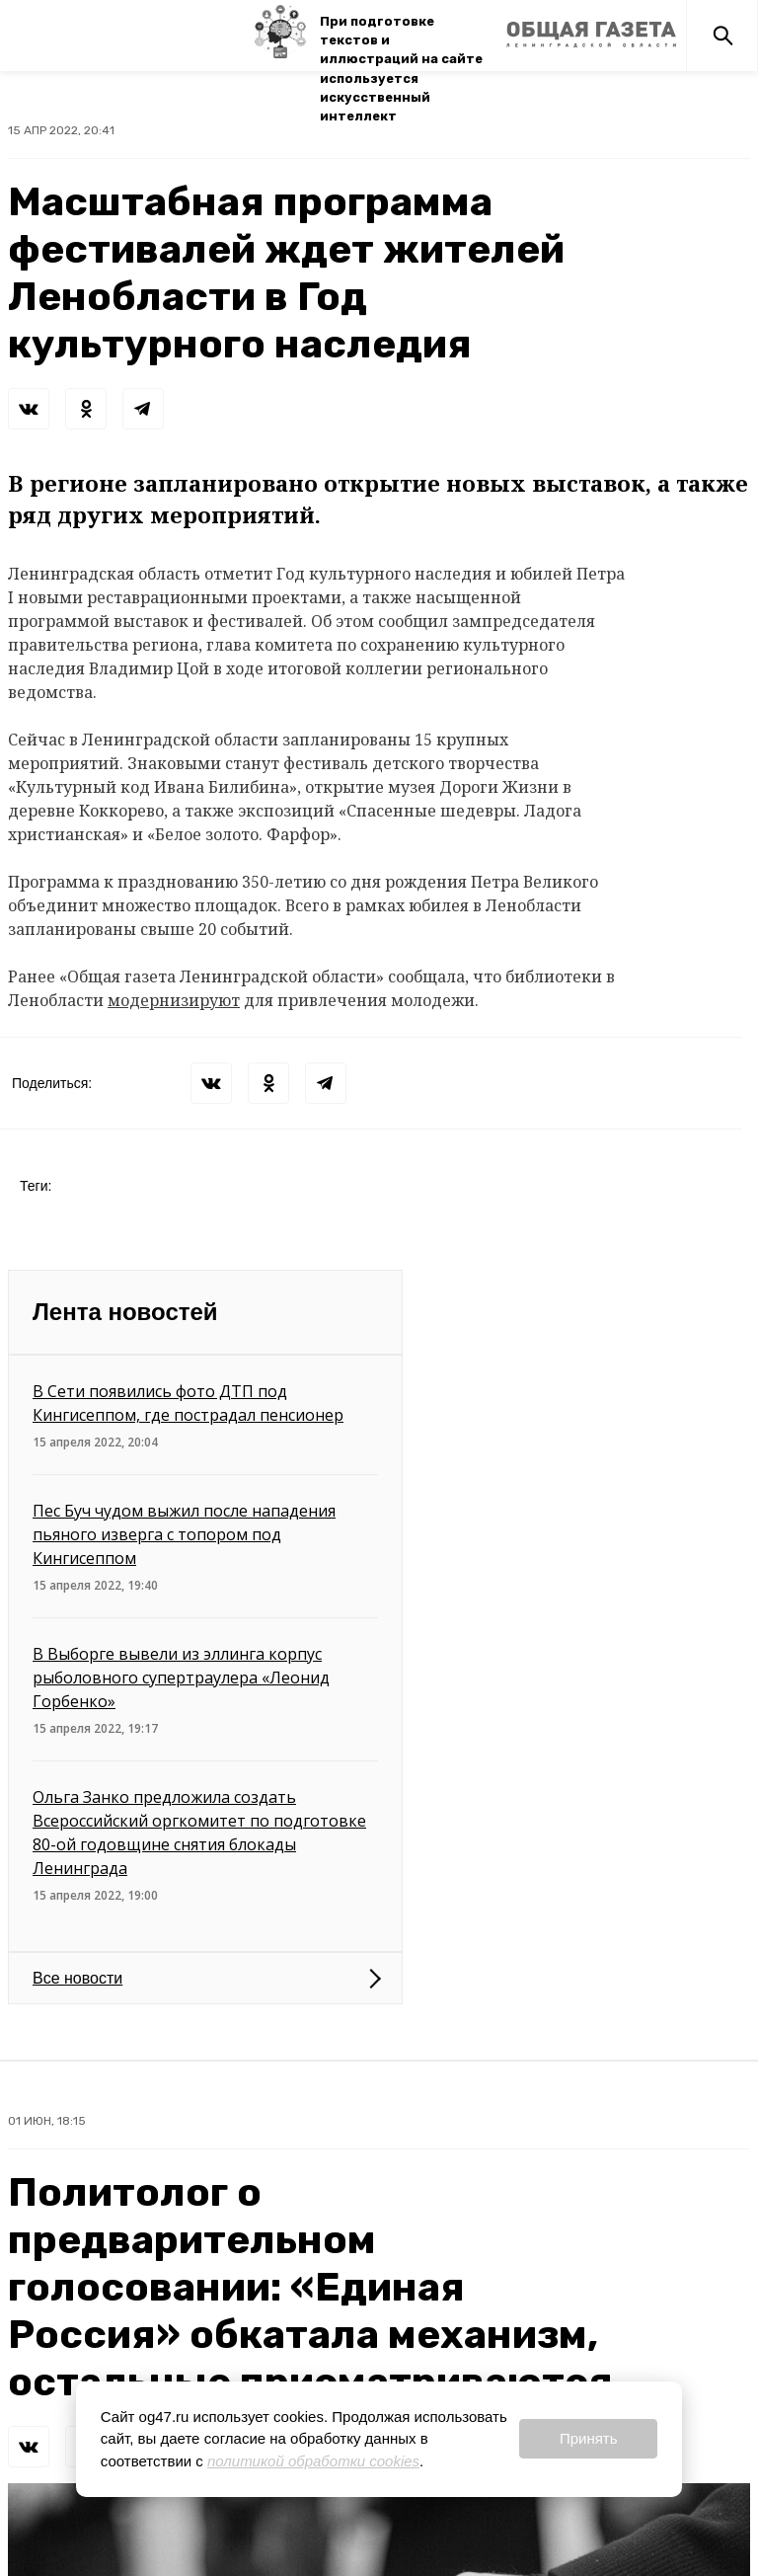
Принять (589, 2438)
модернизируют (174, 1000)
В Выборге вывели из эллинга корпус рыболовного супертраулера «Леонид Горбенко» (181, 1677)
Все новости (77, 1978)
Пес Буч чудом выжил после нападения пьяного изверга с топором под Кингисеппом (184, 1534)
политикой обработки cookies (313, 2461)
